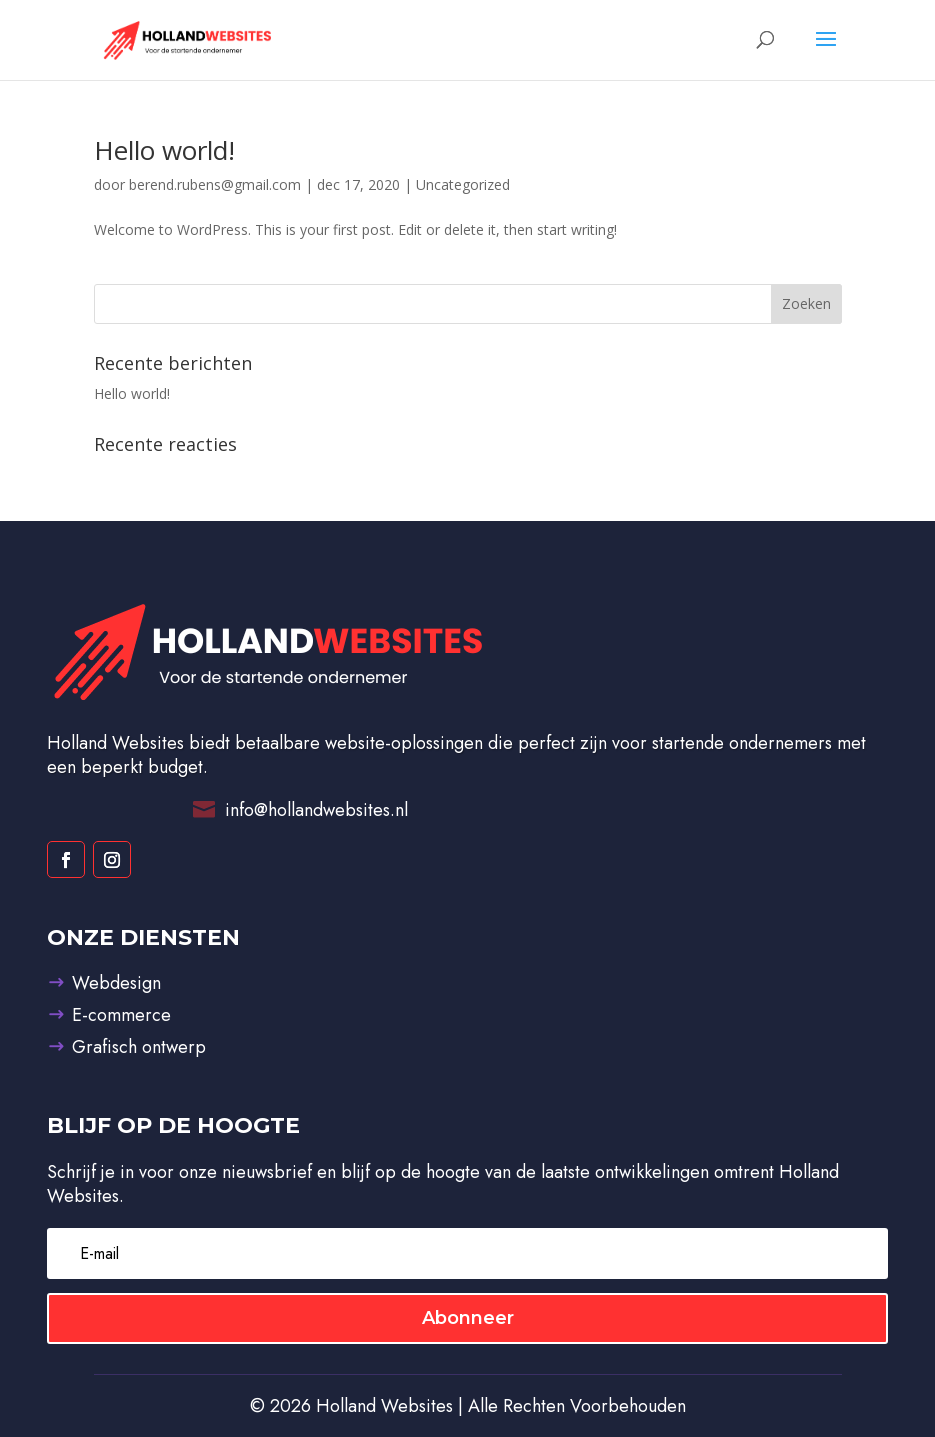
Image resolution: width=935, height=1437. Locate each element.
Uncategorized (463, 184)
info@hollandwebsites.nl (316, 810)
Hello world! (164, 150)
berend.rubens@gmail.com (215, 184)
